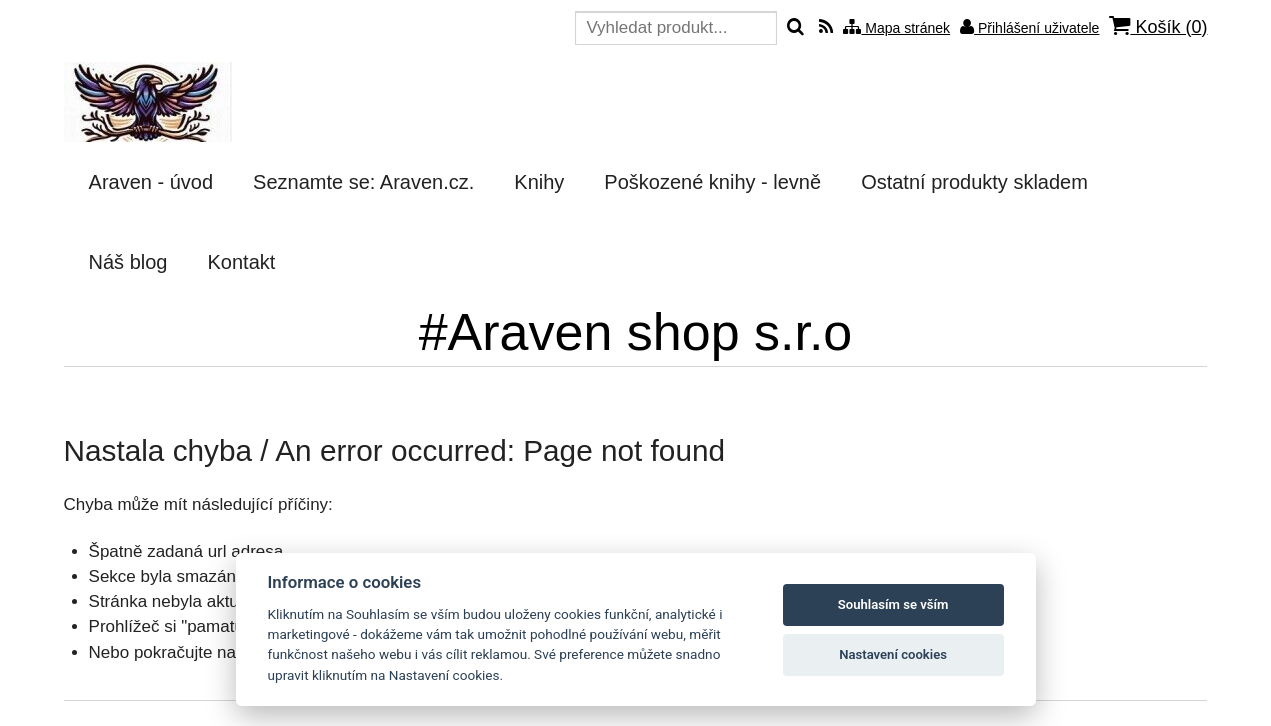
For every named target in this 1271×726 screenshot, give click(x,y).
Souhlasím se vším (893, 604)
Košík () (1158, 26)
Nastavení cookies (893, 654)
